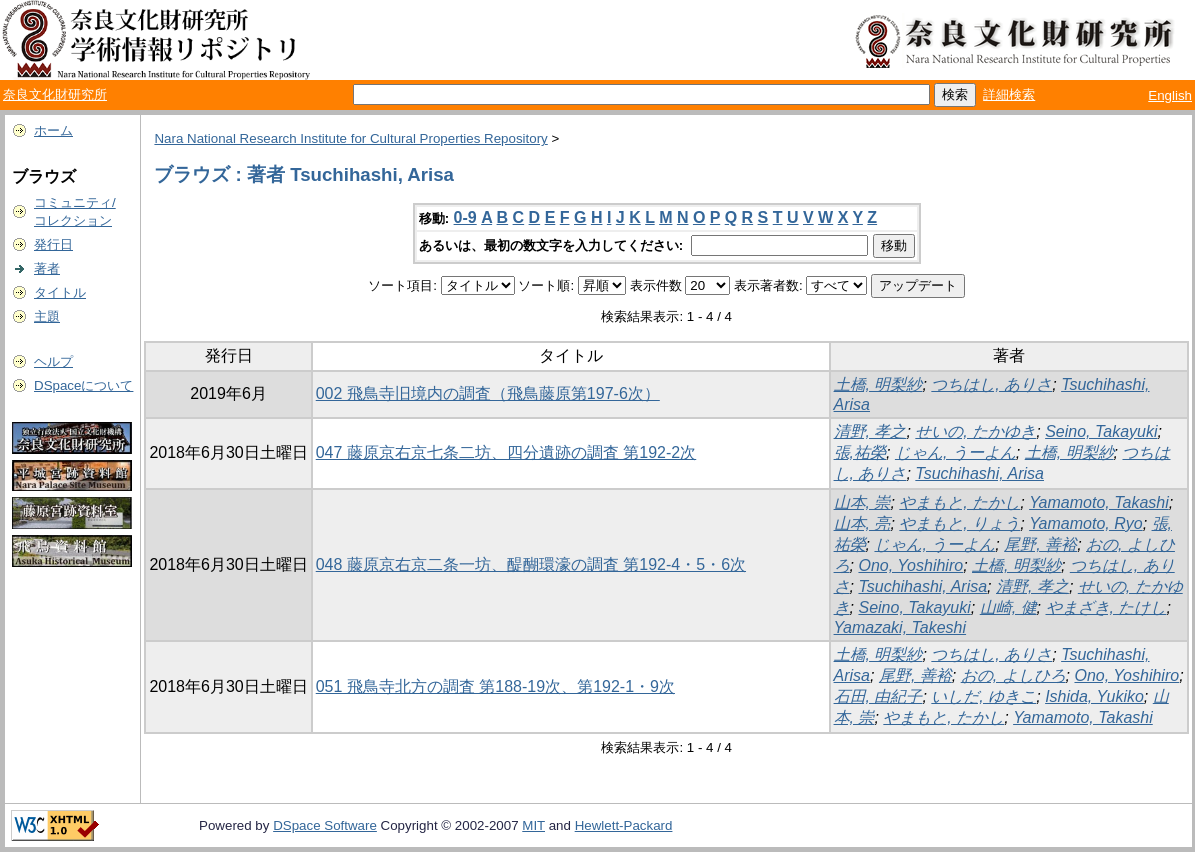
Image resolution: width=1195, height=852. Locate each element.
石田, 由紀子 (878, 696)
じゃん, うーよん (955, 452)
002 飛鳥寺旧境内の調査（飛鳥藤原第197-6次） (488, 393)
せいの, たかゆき (975, 431)
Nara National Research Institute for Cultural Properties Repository (350, 138)
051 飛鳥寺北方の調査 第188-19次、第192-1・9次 (495, 686)
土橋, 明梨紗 (878, 384)
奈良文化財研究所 (55, 94)
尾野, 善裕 (1040, 544)
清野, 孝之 (870, 431)
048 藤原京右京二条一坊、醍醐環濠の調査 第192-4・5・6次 (531, 564)
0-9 (465, 217)
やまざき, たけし (1106, 607)
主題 (47, 316)
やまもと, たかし (959, 502)
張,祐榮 (860, 452)
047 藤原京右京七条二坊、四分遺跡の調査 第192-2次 (506, 452)
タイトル (60, 292)
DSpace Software (325, 825)
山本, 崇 (862, 502)
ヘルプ (53, 361)
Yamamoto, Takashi (1099, 502)
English (1170, 95)
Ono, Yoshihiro (910, 565)
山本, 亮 (862, 523)
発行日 (53, 244)
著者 (47, 268)
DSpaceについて (83, 385)
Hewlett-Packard (624, 825)
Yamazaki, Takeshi (900, 627)
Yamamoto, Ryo (1086, 523)
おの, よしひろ (1013, 675)
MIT (533, 825)
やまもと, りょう (959, 523)
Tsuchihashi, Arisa (979, 473)
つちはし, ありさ (991, 384)
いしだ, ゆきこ (983, 696)
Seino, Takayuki (1101, 431)
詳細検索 (1009, 94)
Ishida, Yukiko (1094, 696)
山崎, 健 (1008, 607)
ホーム (53, 130)
